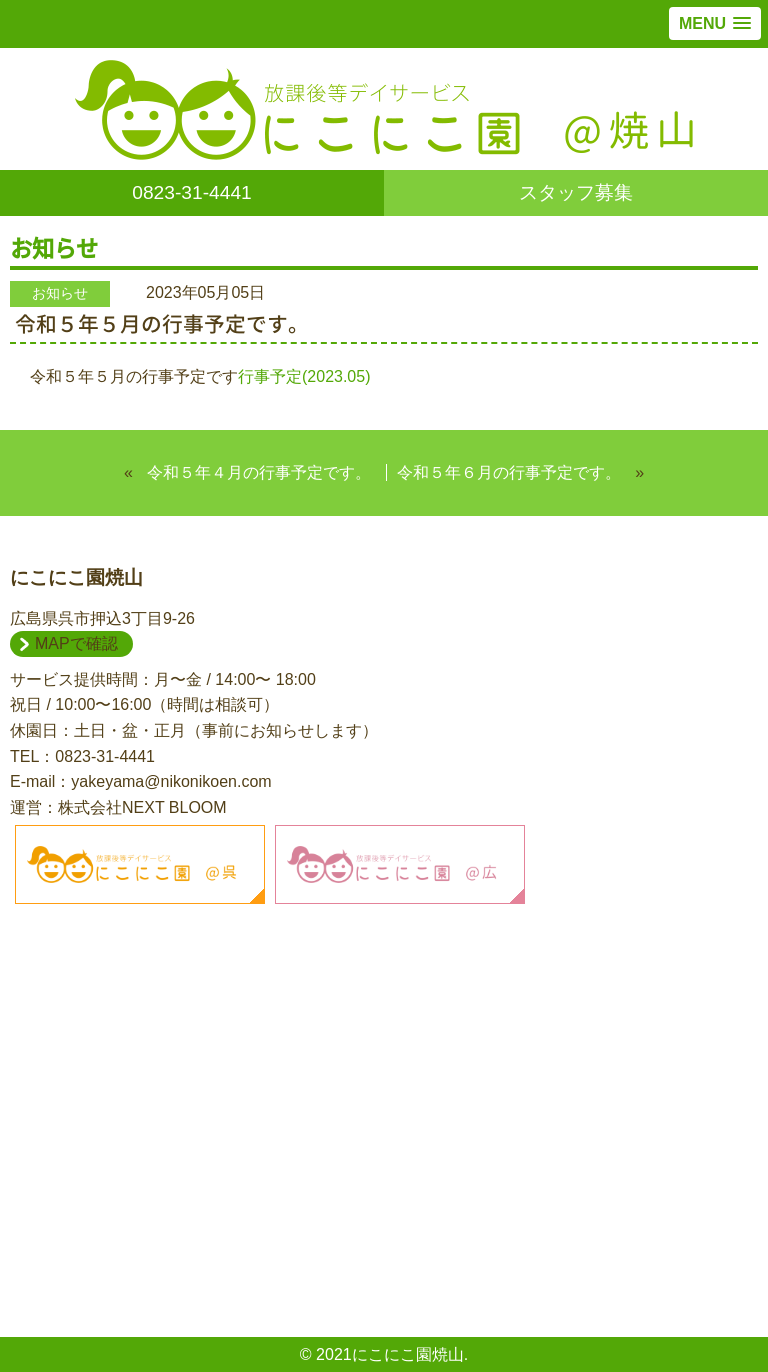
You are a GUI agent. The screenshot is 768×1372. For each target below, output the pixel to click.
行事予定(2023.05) (304, 376)
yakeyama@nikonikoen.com (171, 781)
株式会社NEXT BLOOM (142, 807)
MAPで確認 (76, 643)
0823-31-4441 (192, 192)
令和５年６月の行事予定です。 (509, 472)
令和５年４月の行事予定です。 (259, 472)
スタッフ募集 (576, 192)
